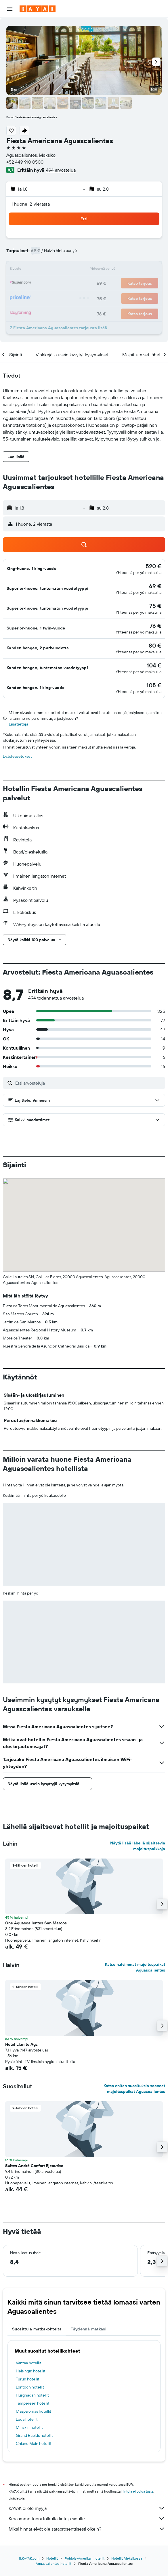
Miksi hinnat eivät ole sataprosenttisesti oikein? (87, 2528)
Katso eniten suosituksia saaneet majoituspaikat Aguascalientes (134, 2088)
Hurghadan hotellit (32, 2395)
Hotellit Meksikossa (126, 2558)
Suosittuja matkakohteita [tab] (37, 2329)
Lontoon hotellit (30, 2387)
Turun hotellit (27, 2379)
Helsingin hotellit (30, 2371)
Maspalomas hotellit (33, 2411)
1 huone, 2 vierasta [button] (30, 204)
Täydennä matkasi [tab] (88, 2329)
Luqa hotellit (27, 2419)
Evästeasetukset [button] (17, 756)
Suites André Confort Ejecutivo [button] (34, 2165)
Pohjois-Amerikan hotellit (84, 2558)
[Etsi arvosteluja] (89, 1083)
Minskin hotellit (29, 2427)
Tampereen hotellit (32, 2403)
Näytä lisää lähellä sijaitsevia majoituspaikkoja (137, 1845)
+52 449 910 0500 (24, 162)
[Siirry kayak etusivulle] (38, 8)
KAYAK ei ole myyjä (87, 2508)
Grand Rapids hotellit (34, 2435)
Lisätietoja (18, 724)
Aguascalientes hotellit (53, 2563)
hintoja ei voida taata (137, 2491)
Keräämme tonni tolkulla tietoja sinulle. (87, 2518)
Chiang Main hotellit (33, 2443)
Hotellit (52, 2558)
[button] (9, 9)
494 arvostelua (61, 170)
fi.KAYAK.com (29, 2558)
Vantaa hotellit (28, 2363)
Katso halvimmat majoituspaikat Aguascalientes (135, 1967)
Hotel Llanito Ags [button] (21, 2044)
